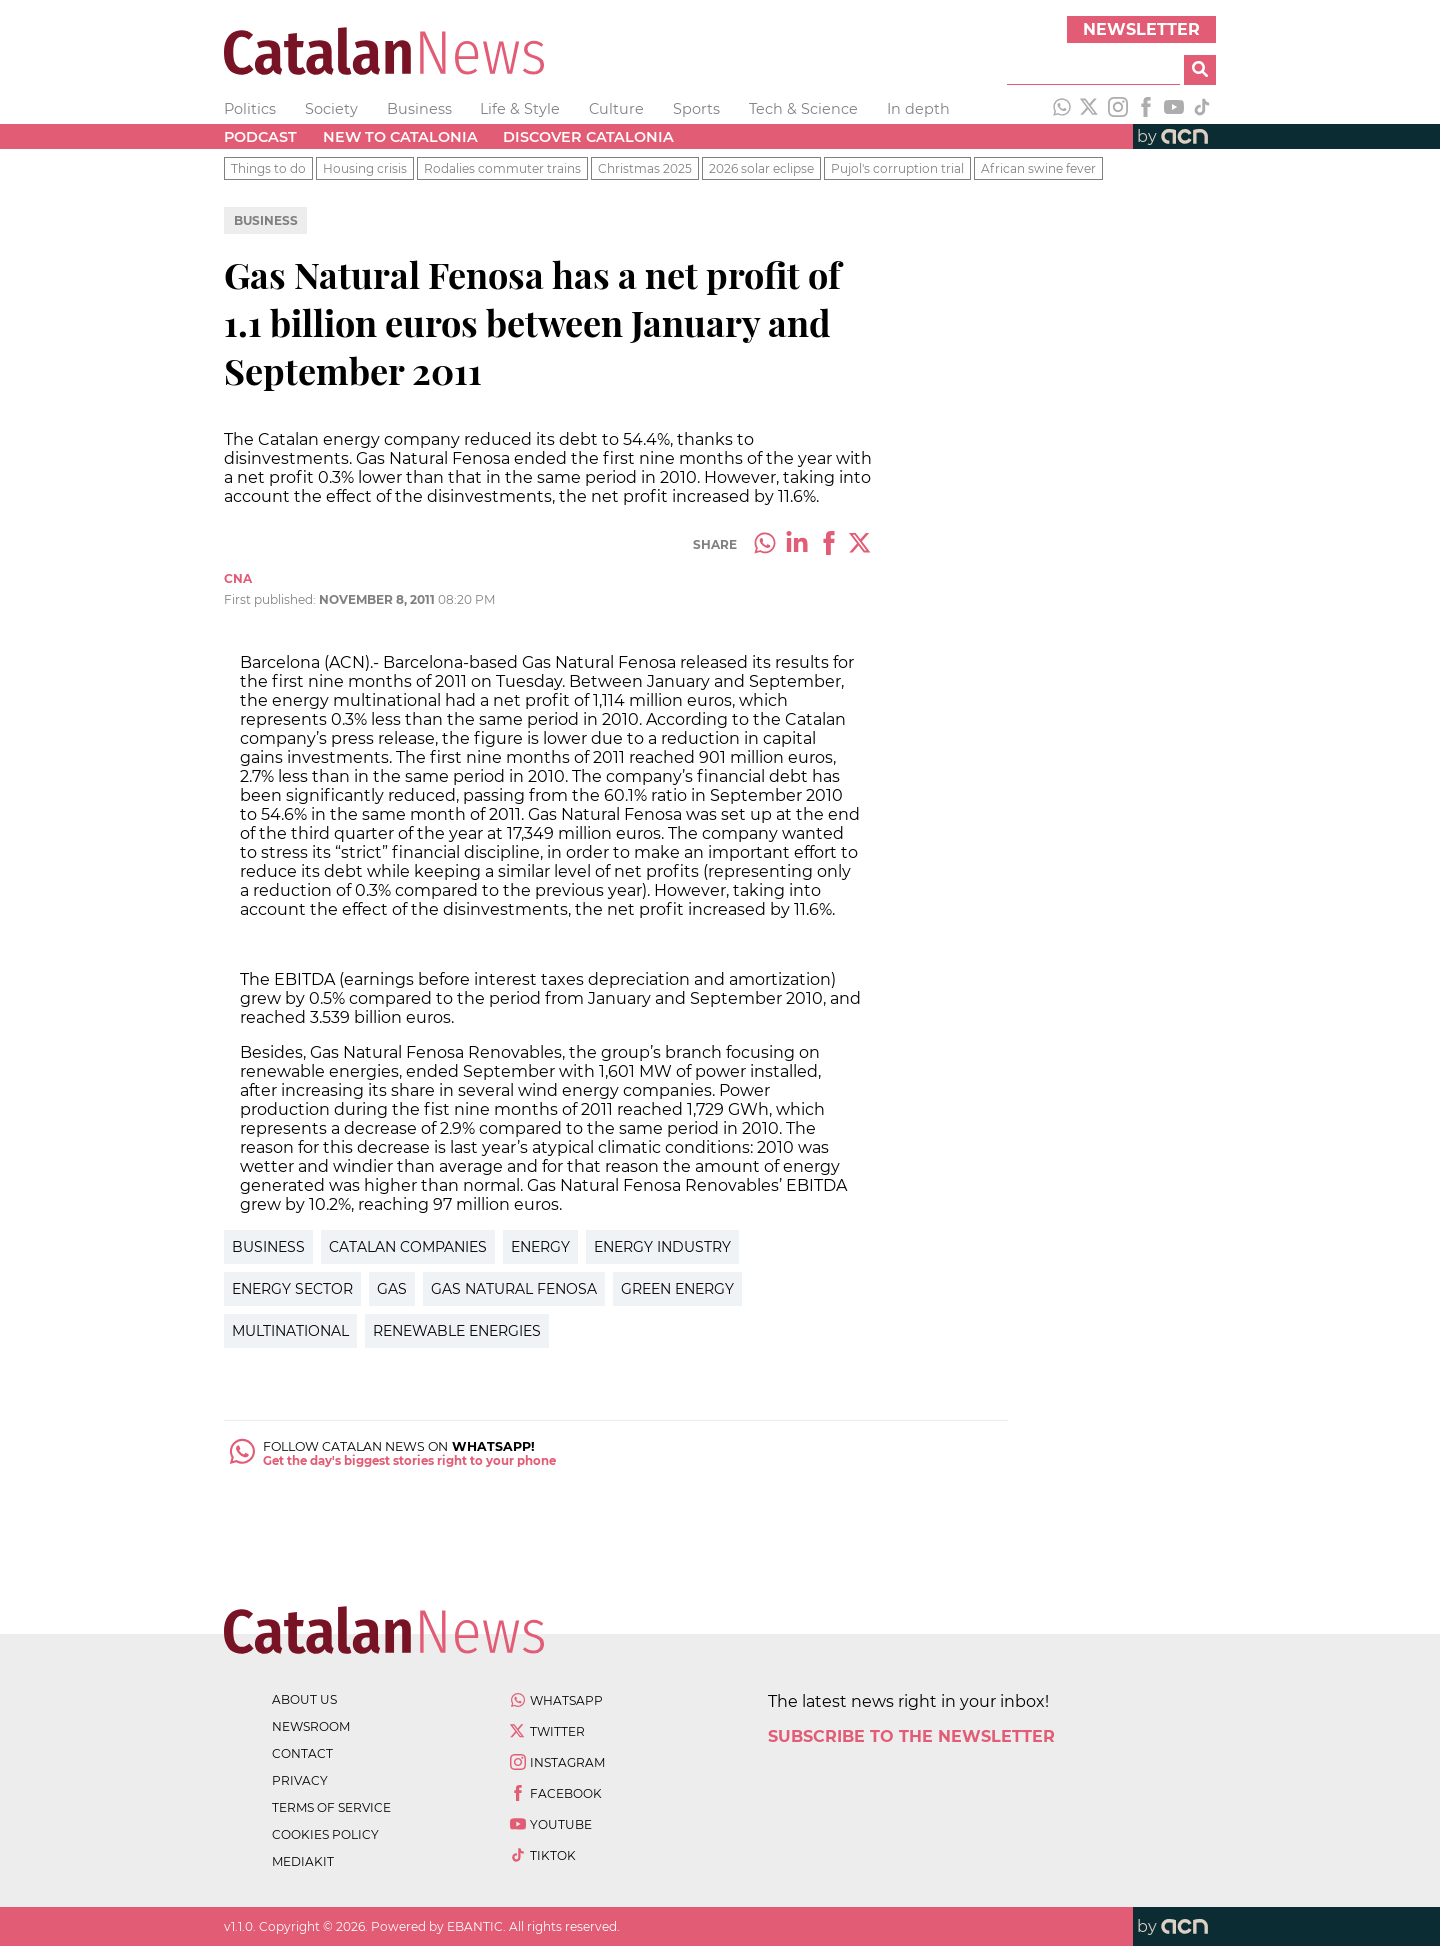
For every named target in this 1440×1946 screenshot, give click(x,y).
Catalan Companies (408, 1247)
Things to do (268, 168)
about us (304, 1699)
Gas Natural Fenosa (514, 1289)
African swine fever (1038, 168)
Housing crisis (365, 168)
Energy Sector (292, 1289)
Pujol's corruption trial (897, 168)
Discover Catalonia (588, 137)
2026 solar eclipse (761, 168)
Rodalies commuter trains (502, 168)
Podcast (260, 137)
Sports (696, 109)
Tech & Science (803, 109)
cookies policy (325, 1834)
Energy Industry (662, 1247)
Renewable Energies (457, 1331)
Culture (616, 109)
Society (331, 109)
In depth (918, 109)
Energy (540, 1247)
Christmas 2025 (645, 168)
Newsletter (1141, 29)
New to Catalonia (400, 137)
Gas (392, 1289)
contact (302, 1753)
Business (419, 109)
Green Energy (677, 1289)
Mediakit (303, 1861)
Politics (250, 109)
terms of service (331, 1807)
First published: (271, 599)
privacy (300, 1780)
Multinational (290, 1331)
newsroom (311, 1726)
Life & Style (520, 109)
